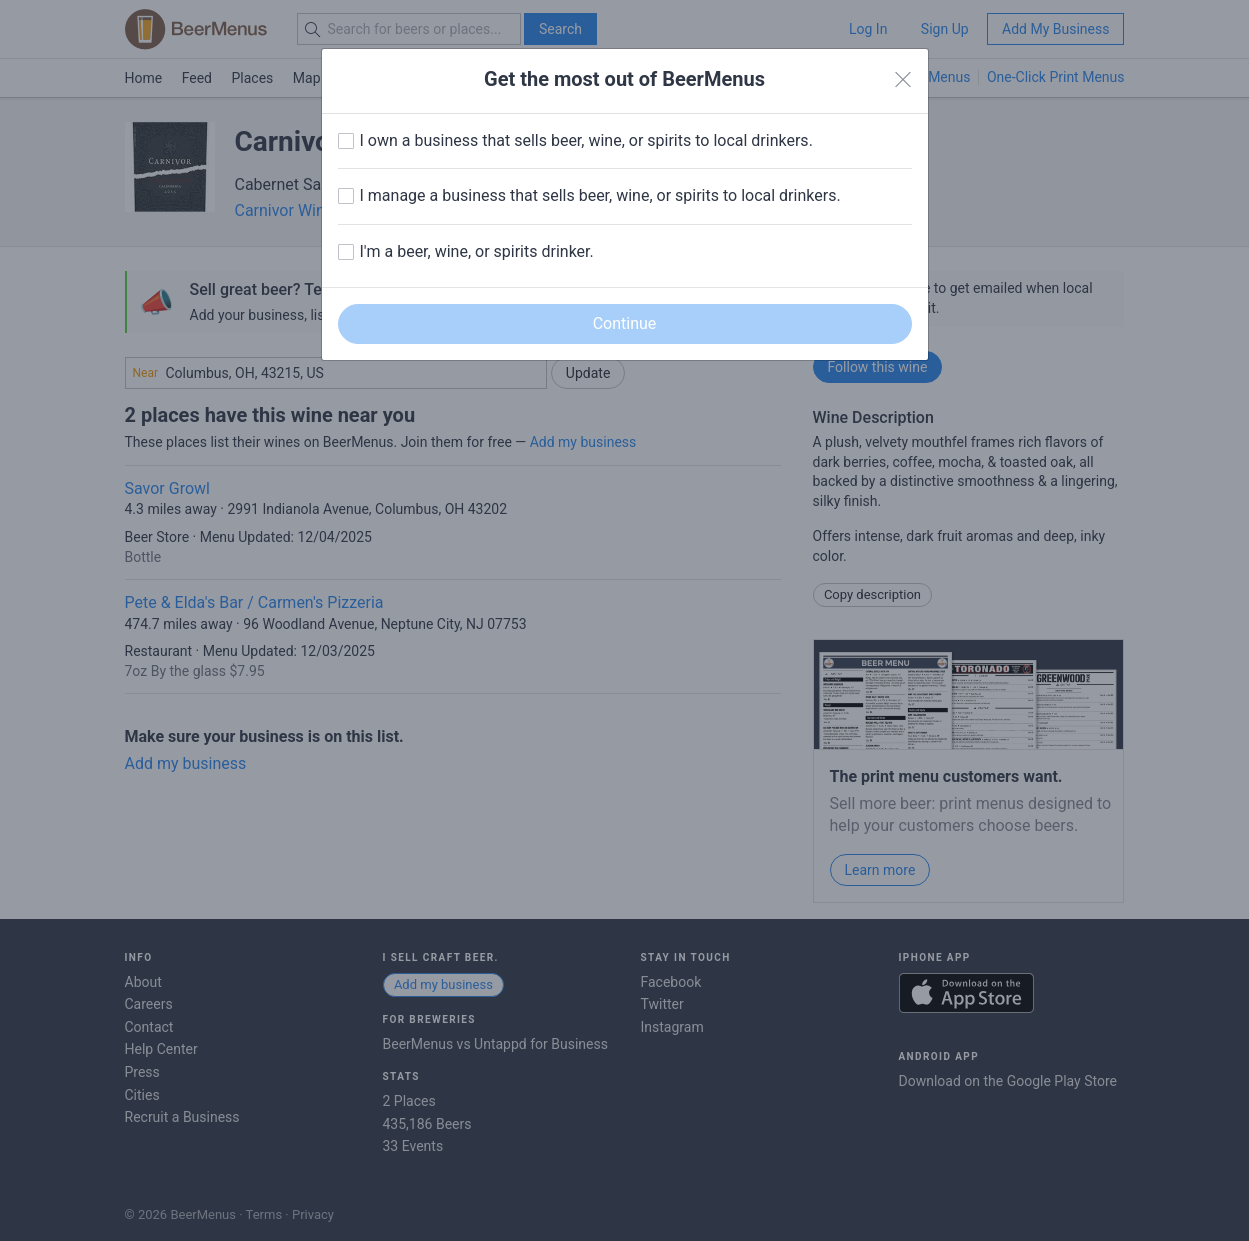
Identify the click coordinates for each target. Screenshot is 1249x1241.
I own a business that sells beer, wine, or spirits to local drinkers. (586, 140)
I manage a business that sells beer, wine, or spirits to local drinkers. (600, 195)
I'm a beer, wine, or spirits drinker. (477, 251)
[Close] (903, 80)
